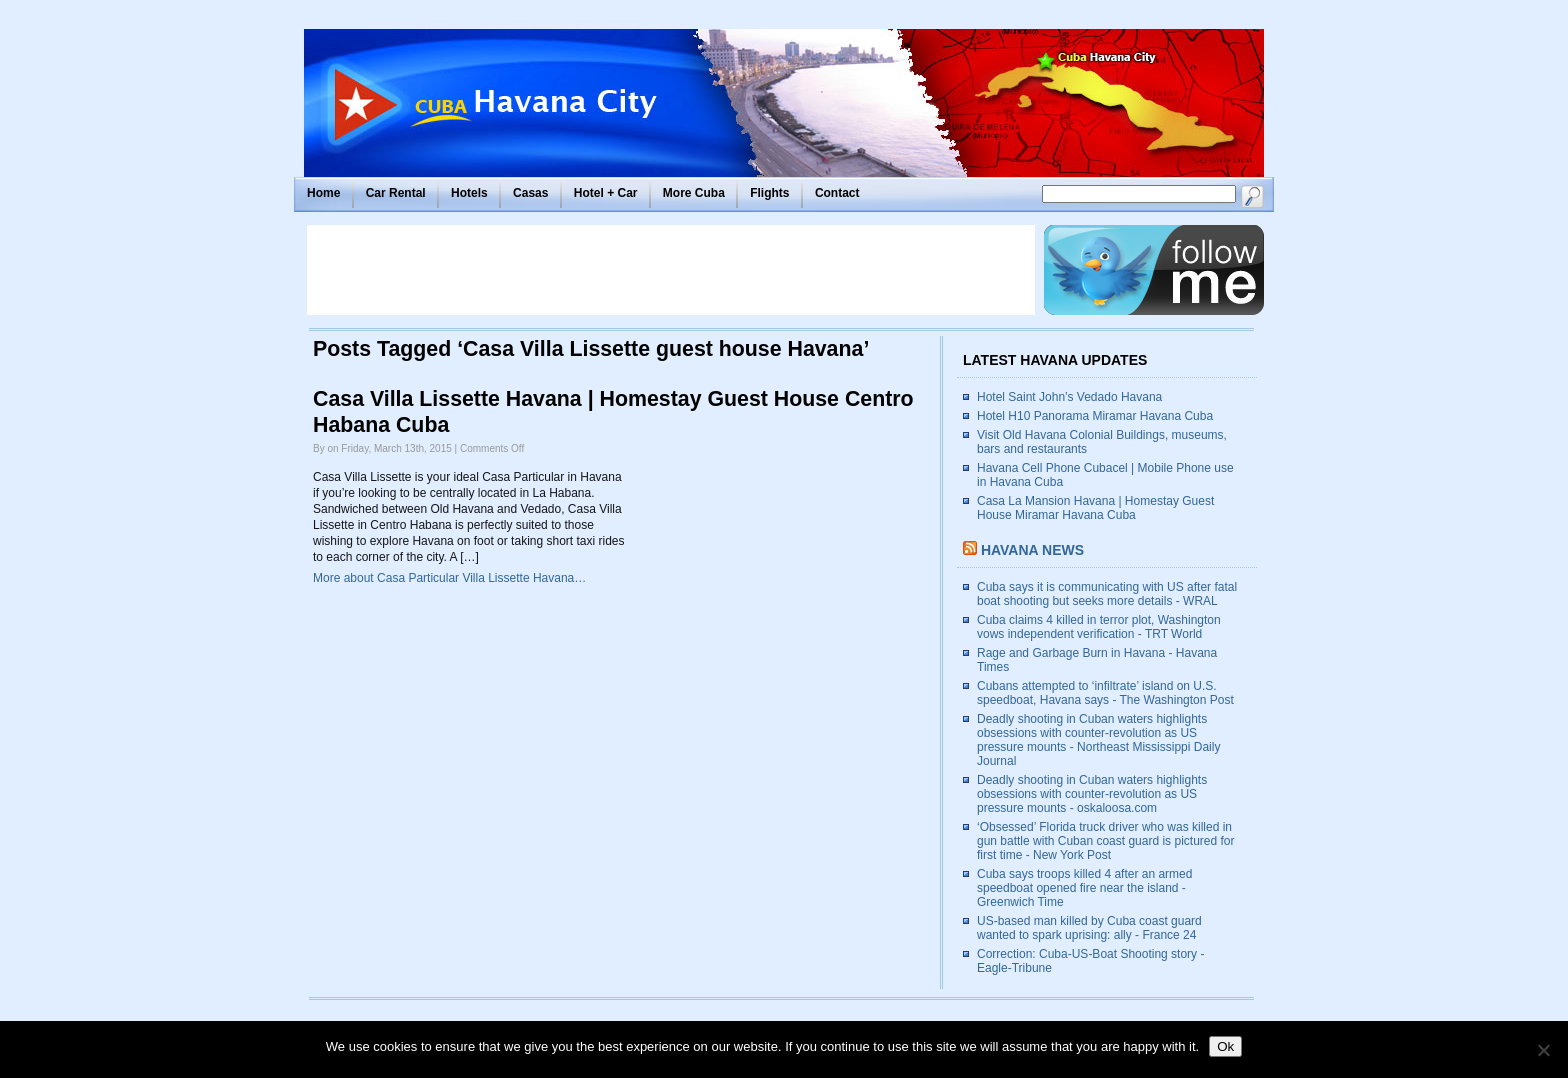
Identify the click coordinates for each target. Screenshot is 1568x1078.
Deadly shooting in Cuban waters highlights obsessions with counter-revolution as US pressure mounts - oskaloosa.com (1092, 794)
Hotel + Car (606, 193)
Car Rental (396, 193)
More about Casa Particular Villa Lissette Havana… (449, 578)
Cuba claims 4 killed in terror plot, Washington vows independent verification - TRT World (1099, 627)
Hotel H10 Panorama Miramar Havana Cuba (1095, 416)
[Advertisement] (671, 270)
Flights (769, 193)
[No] (1543, 1050)
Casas (530, 193)
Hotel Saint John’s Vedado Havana (1069, 397)
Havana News (1032, 550)
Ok (1225, 1046)
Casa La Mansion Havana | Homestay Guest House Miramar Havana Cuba (1095, 508)
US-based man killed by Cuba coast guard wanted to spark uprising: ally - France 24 (1089, 928)
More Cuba (694, 193)
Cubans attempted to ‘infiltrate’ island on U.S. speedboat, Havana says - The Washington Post (1105, 693)
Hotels (469, 193)
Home (323, 193)
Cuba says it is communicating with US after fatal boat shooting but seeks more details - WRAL (1107, 594)
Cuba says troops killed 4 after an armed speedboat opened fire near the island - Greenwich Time (1084, 888)
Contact (837, 193)
